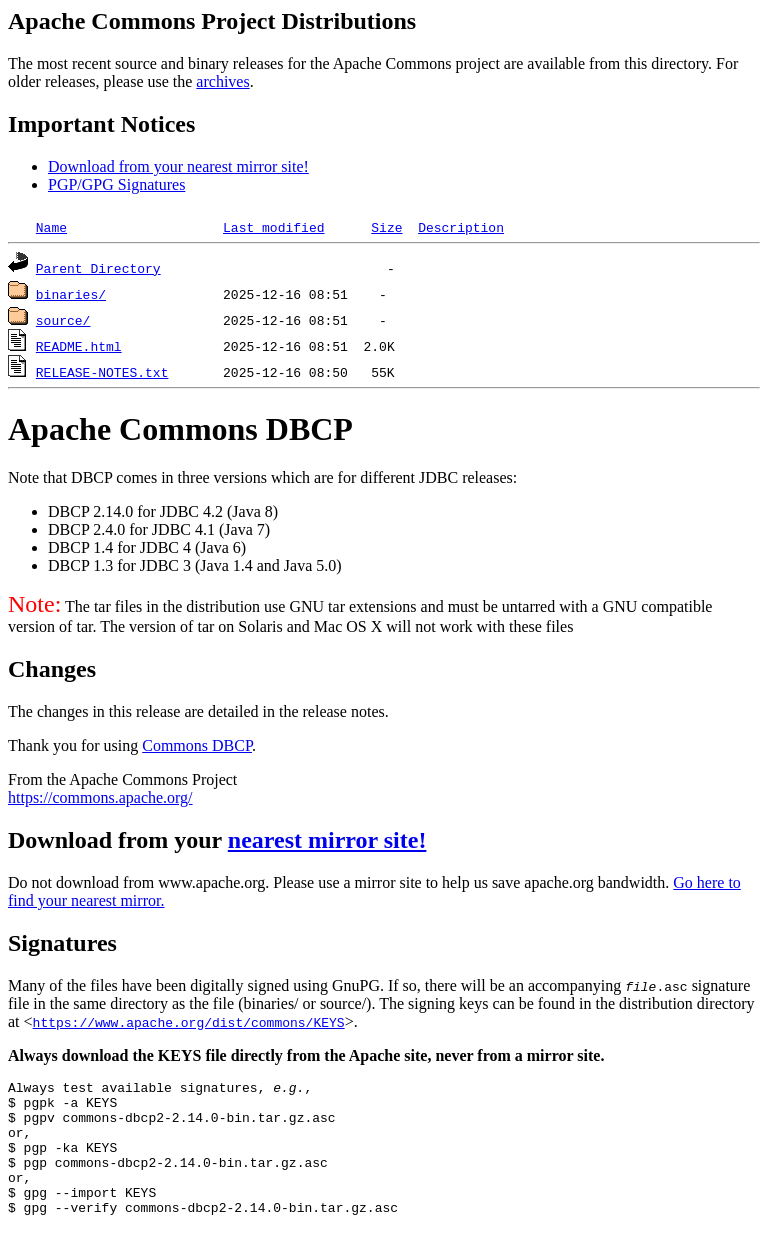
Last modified (273, 227)
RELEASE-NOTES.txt (102, 372)
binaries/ (71, 294)
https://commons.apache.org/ (100, 797)
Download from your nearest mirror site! (178, 166)
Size (386, 227)
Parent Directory (98, 268)
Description (461, 227)
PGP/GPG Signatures (116, 184)
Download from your (118, 840)
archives (222, 81)
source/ (63, 320)
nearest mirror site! (327, 840)
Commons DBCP (197, 745)
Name (51, 227)
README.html (79, 346)
